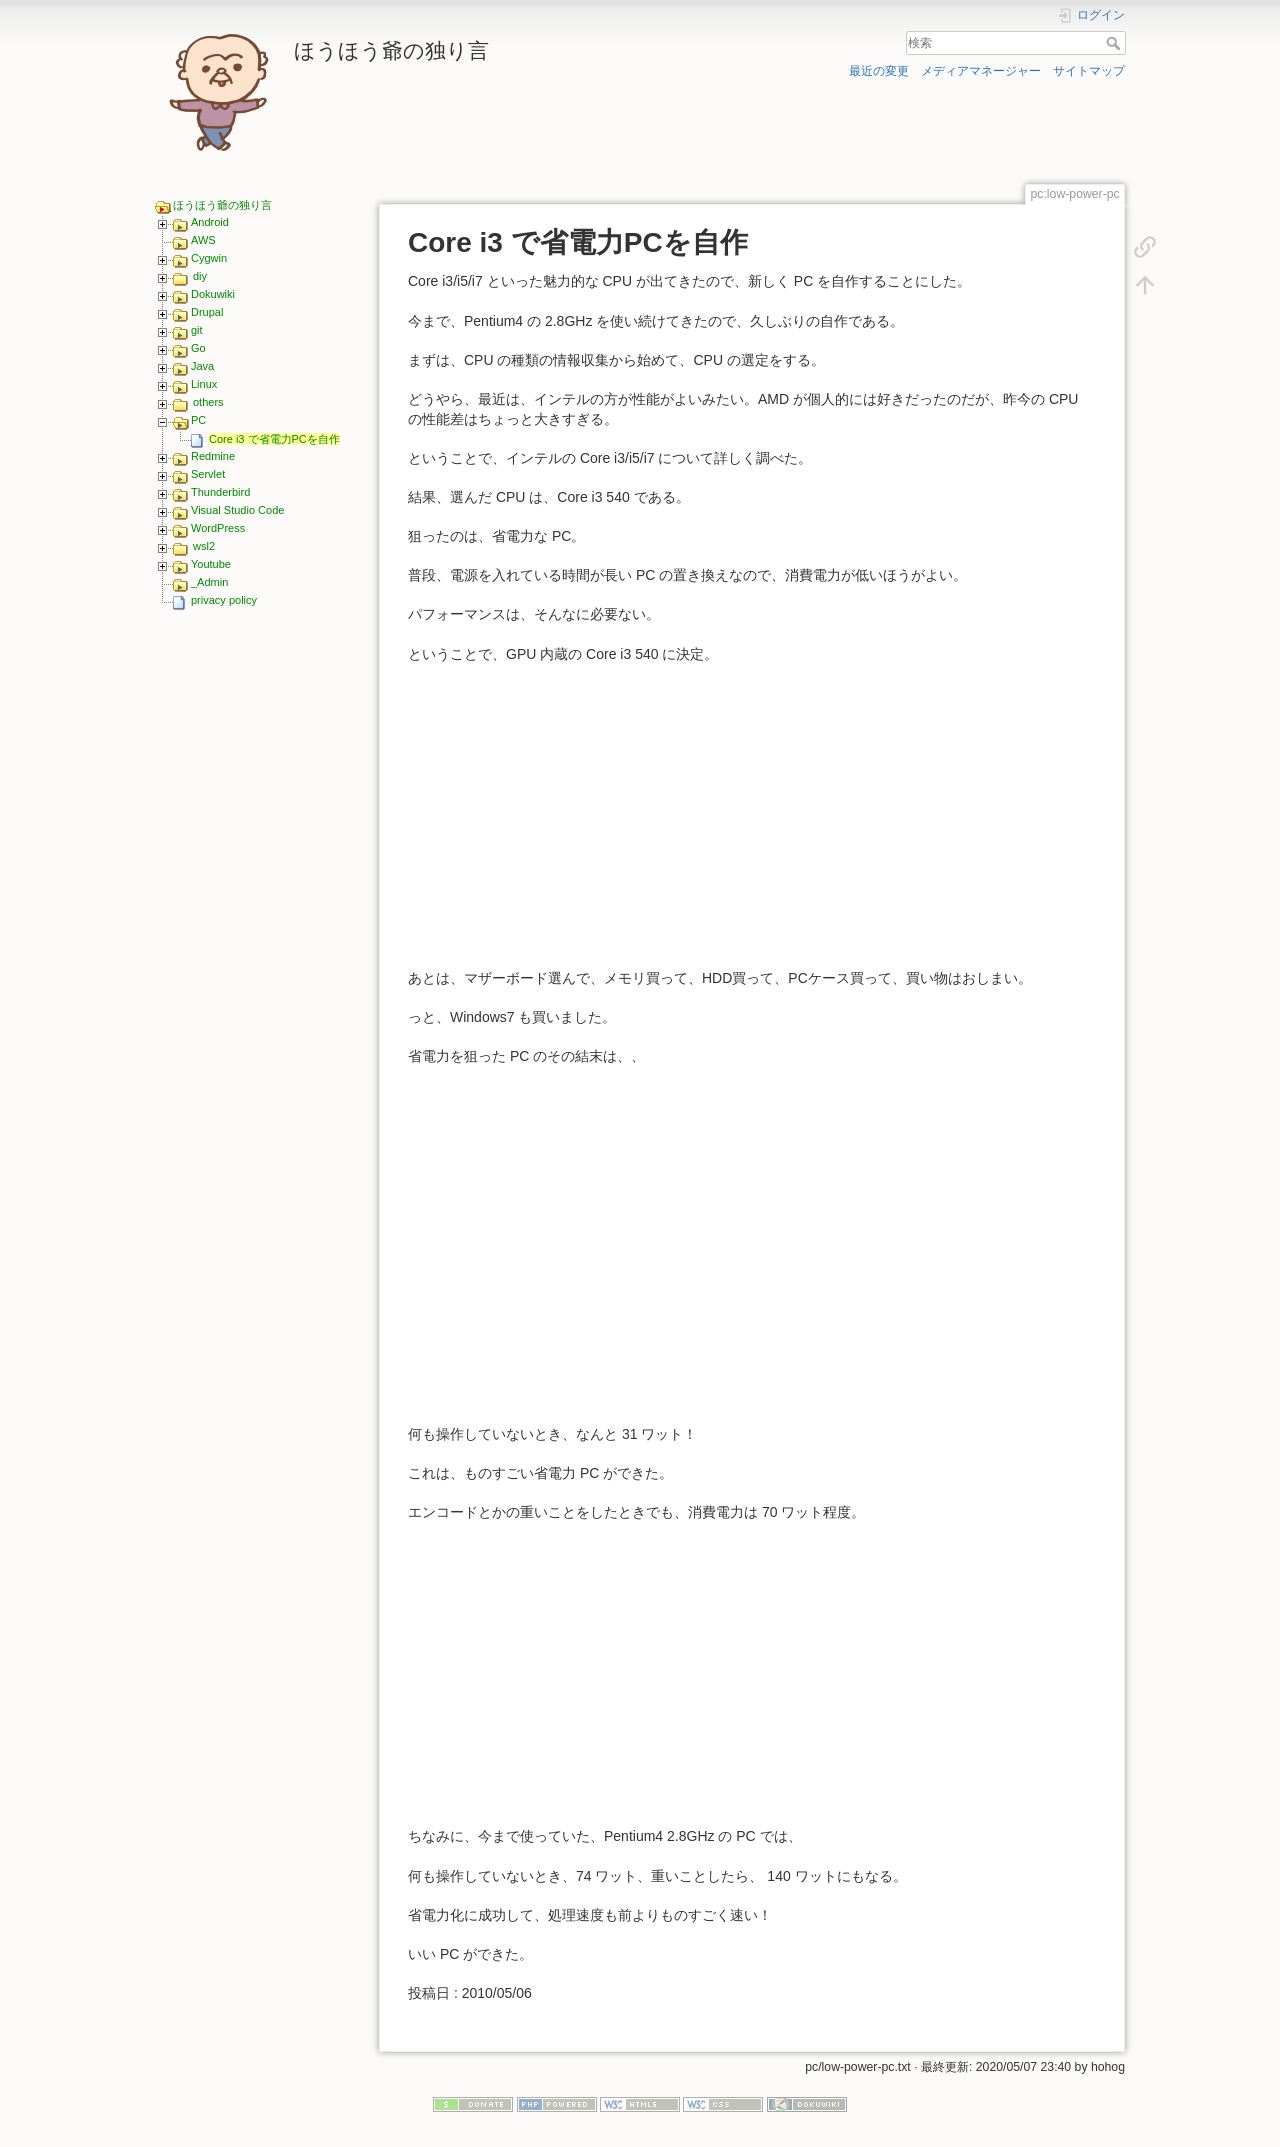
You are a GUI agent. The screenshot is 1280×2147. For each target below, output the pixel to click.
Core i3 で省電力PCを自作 (274, 439)
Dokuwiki (213, 294)
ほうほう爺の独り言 (222, 205)
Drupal (207, 312)
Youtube (211, 564)
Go (198, 348)
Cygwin (209, 258)
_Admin (209, 582)
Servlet (208, 474)
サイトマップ (1089, 71)
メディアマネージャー (981, 71)
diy (200, 276)
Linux (204, 384)
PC (198, 420)
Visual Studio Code (237, 510)
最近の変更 (879, 71)
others (208, 402)
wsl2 (204, 546)
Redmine (213, 456)
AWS (203, 240)
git (197, 330)
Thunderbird (220, 492)
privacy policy (224, 600)
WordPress (218, 528)
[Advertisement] (258, 929)
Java (202, 366)
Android (210, 222)
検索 (1115, 43)
